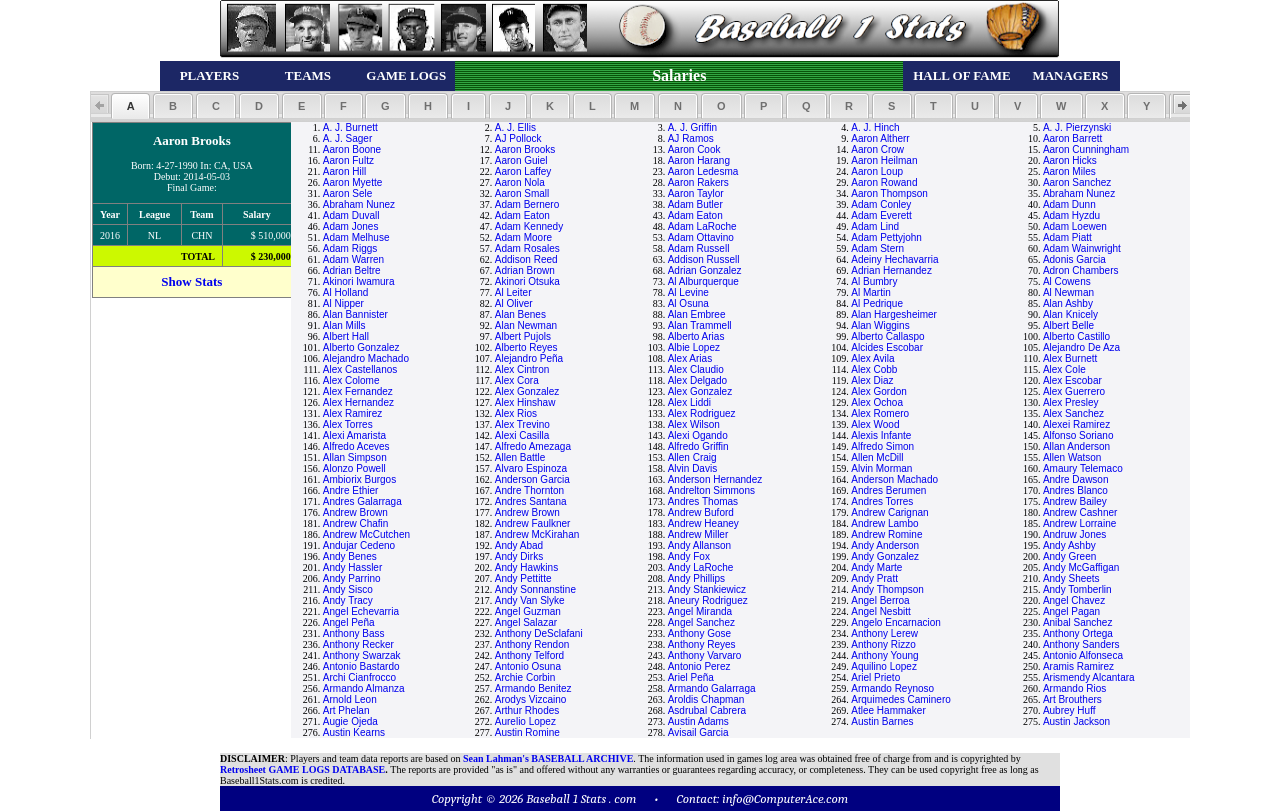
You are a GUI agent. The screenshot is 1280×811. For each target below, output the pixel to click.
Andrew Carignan (889, 512)
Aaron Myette (352, 182)
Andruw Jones (1074, 534)
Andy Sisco (348, 589)
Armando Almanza (364, 688)
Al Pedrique (877, 303)
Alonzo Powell (354, 468)
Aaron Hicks (1070, 160)
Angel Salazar (526, 622)
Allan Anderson (1076, 446)
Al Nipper (343, 303)
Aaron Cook (694, 149)
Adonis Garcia (1074, 259)
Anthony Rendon (532, 644)
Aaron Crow (877, 149)
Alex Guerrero (1074, 391)
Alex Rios (516, 413)
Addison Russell (704, 259)
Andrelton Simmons (711, 490)
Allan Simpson (355, 457)
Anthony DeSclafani (539, 633)
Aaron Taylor (696, 193)
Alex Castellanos (360, 369)
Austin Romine (527, 732)
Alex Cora (517, 380)
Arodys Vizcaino (531, 699)
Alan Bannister (355, 314)
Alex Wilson (694, 424)
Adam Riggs (350, 248)
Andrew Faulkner (533, 523)
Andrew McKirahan (537, 534)
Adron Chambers (1081, 270)
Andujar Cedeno (359, 545)
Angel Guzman (528, 611)
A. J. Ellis (515, 127)
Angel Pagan (1071, 611)
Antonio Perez (699, 666)
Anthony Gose (699, 633)
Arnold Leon (350, 699)
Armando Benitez (533, 688)
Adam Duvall (351, 215)
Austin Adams (698, 721)
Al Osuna (688, 303)
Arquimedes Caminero (901, 699)
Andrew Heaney (703, 523)
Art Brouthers (1072, 699)
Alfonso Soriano (1078, 435)
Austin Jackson (1076, 721)
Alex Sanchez (1073, 413)
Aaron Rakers (698, 182)
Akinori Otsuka (527, 281)
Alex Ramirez (352, 413)
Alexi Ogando (698, 435)
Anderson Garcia (532, 479)
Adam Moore (523, 237)
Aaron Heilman (884, 160)
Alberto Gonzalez (361, 347)
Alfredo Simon (882, 446)
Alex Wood (875, 424)
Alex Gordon (879, 391)
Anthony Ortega (1078, 633)
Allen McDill (877, 457)
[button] (130, 106)
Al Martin (870, 292)
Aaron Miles (1069, 171)
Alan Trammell (700, 325)
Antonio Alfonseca (1083, 655)
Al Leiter (513, 292)
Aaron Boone (352, 149)
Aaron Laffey (523, 171)
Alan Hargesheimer (894, 314)
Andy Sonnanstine (535, 589)
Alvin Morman (881, 468)
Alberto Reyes (526, 347)
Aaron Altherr (880, 138)
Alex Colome (351, 380)
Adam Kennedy (529, 226)
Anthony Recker (358, 644)
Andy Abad (519, 545)
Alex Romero (880, 413)
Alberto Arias (696, 336)
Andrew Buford (701, 512)
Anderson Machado (894, 479)
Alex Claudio (696, 369)
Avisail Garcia (698, 732)
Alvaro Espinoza (531, 468)
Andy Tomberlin (1077, 589)
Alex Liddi (689, 402)
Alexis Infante (881, 435)
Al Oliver (514, 303)
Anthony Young (884, 655)
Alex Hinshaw (525, 402)
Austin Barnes (882, 721)
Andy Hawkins (526, 567)
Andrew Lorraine (1079, 523)
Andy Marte (876, 567)
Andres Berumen (888, 490)
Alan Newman (526, 325)
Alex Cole (1064, 369)
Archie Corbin (525, 677)
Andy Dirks (519, 556)
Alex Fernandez (358, 391)
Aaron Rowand (884, 182)
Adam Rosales (527, 248)
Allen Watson (1072, 457)
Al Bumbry (874, 281)
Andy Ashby (1069, 545)
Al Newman (1068, 292)
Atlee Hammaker (888, 710)
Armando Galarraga (712, 688)
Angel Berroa (880, 600)
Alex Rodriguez (702, 413)
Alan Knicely (1070, 314)
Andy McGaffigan (1081, 567)
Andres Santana (531, 501)
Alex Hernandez (358, 402)
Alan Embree (697, 314)
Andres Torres (882, 501)
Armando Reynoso (892, 688)
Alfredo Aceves (356, 446)
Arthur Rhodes (527, 710)
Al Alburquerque (703, 281)
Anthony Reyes (702, 644)
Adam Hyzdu (1071, 215)
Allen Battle (520, 457)
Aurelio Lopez (525, 721)
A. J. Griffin (692, 127)
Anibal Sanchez (1078, 622)
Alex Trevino (522, 424)
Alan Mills (344, 325)
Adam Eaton (522, 215)
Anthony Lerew (884, 633)
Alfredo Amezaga (533, 446)
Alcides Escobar (887, 347)
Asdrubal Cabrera (707, 710)
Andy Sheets (1071, 578)
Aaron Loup (877, 171)
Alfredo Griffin (698, 446)
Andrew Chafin (356, 523)
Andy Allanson (699, 545)
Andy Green (1069, 556)
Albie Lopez (694, 347)
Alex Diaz (872, 380)
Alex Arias (690, 358)
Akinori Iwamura (359, 281)
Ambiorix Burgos (359, 479)
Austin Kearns (354, 732)
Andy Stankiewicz (707, 589)
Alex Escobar (1072, 380)
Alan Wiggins (880, 325)
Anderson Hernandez (715, 479)
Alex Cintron (522, 369)
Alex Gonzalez (527, 391)
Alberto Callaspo (887, 336)
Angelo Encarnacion (896, 622)
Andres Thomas (703, 501)
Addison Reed (526, 259)
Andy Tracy (348, 600)
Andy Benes (350, 556)
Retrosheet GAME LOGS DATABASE (302, 769)
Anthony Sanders (1081, 644)
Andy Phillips (696, 578)
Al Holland (346, 292)
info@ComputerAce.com (785, 798)
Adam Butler (695, 204)
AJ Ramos (691, 138)
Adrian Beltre (352, 270)
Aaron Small (522, 193)
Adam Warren (353, 259)
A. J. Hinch (875, 127)
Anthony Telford (529, 655)
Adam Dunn (1069, 204)
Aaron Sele (347, 193)
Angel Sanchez (701, 622)
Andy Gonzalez (885, 556)
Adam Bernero (527, 204)
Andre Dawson (1076, 479)
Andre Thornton (529, 490)
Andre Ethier (351, 490)
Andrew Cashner (1080, 512)
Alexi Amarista (354, 435)
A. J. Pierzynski (1077, 127)
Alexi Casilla (522, 435)
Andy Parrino (352, 578)
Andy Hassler (352, 567)
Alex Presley (1071, 402)
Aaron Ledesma (703, 171)
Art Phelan (346, 710)
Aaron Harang (699, 160)
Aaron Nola (520, 182)
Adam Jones (351, 226)
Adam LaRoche (702, 226)
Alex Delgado (697, 380)
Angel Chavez (1074, 600)
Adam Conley (881, 204)
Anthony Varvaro (705, 655)
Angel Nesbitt (880, 611)
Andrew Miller (698, 534)
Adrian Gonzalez (705, 270)
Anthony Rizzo (883, 644)
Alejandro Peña (529, 358)
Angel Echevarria (361, 611)
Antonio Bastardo (361, 666)
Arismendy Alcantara (1089, 677)
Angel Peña (349, 622)
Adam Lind (875, 226)
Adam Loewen (1075, 226)
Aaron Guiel (521, 160)
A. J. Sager (347, 138)
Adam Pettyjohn (886, 237)
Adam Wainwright (1082, 248)
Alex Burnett (1070, 358)
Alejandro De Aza (1081, 347)
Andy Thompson (887, 589)
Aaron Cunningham (1086, 149)
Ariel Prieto (875, 677)
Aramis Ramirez (1078, 666)
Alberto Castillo (1076, 336)
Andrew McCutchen (366, 534)
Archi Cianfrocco (359, 677)
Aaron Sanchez (1077, 182)
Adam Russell (699, 248)
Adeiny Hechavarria (894, 259)
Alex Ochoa (877, 402)
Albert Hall (346, 336)
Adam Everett (881, 215)
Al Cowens (1067, 281)
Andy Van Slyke (530, 600)
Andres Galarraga (362, 501)
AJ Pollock (518, 138)
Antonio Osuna (528, 666)
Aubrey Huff (1069, 710)
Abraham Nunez (1079, 193)
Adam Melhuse (356, 237)
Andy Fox (689, 556)
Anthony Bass (354, 633)
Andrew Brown (355, 512)
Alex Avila (872, 358)
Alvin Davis (692, 468)
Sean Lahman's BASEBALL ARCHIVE (548, 758)
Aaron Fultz (348, 160)
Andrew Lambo (884, 523)
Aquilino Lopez (884, 666)
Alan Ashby (1068, 303)
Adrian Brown (525, 270)
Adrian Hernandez (891, 270)
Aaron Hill (344, 171)
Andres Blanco (1075, 490)
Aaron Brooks (525, 149)
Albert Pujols (523, 336)
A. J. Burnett (350, 127)
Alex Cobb (874, 369)
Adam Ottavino (701, 237)
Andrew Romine (886, 534)
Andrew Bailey (1075, 501)
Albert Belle (1068, 325)
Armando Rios (1074, 688)
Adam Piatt (1067, 237)
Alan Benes (520, 314)
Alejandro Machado (366, 358)
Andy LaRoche (701, 567)
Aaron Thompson (889, 193)
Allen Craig (692, 457)
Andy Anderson (885, 545)
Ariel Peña (691, 677)
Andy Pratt (874, 578)
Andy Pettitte (523, 578)
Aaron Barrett (1072, 138)
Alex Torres (348, 424)
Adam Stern (877, 248)
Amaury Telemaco (1083, 468)
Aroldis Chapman (706, 699)
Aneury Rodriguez (708, 600)
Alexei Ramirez (1076, 424)
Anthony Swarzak (362, 655)
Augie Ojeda (350, 721)
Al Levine (688, 292)
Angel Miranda (700, 611)
